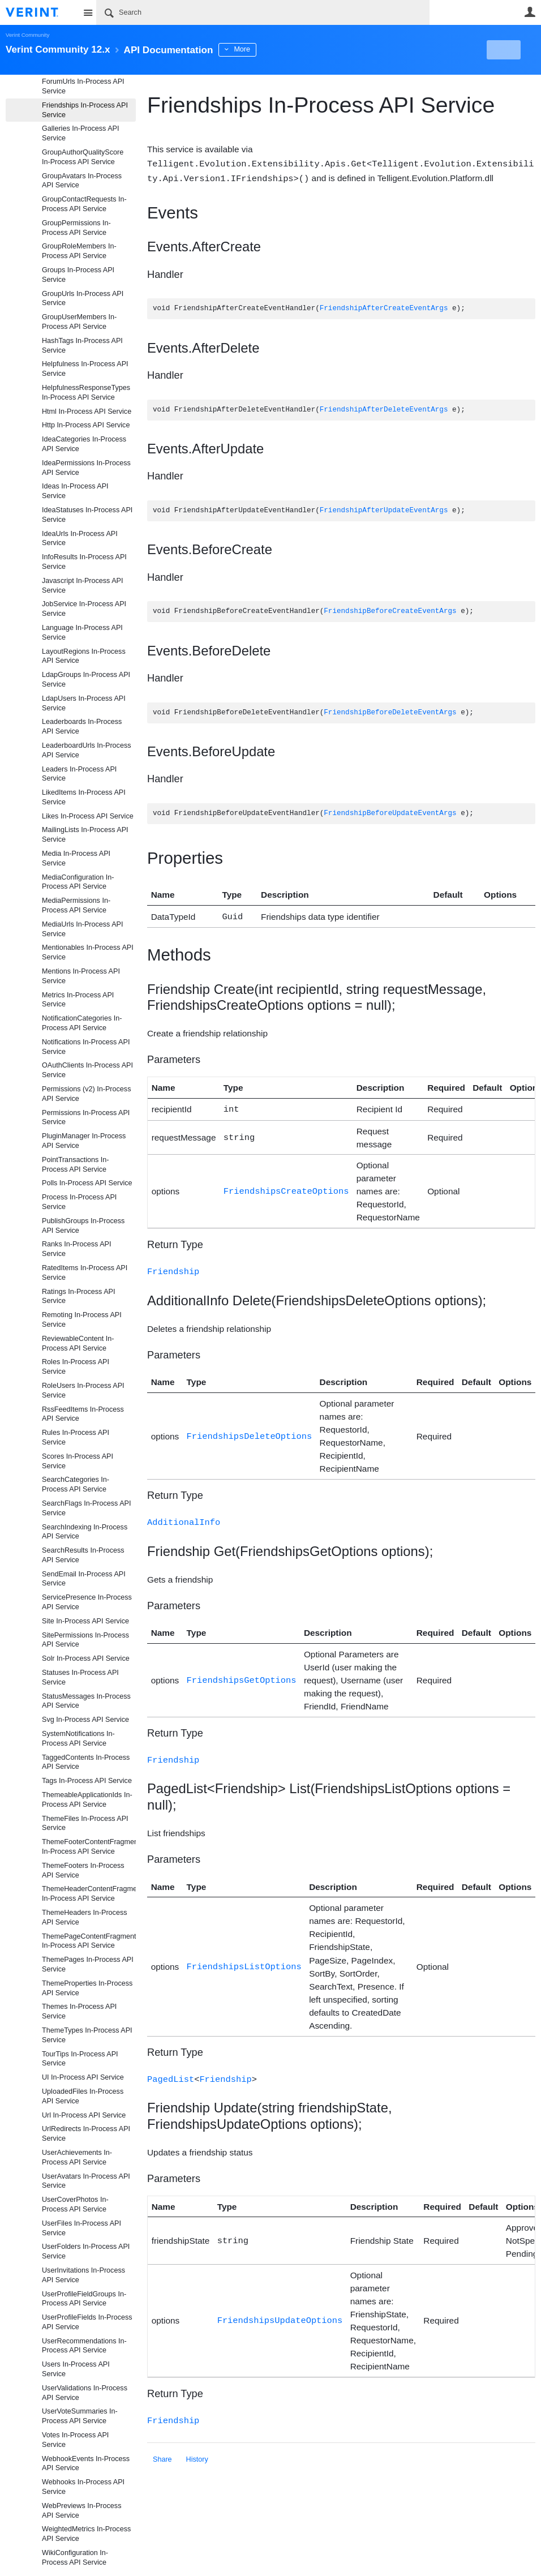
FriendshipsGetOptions (242, 1676)
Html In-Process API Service (86, 411)
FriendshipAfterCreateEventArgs (384, 307)
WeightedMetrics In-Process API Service (86, 2534)
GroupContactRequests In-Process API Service (84, 204)
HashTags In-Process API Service (82, 345)
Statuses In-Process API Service (80, 1677)
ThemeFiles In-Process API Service (85, 1823)
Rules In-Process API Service (75, 1437)
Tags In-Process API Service (87, 1781)
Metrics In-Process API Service (78, 1000)
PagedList (170, 2074)
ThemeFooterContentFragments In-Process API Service (89, 1846)
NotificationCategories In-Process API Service (82, 1023)
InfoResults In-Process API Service (84, 562)
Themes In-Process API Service (79, 2011)
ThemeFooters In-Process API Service (83, 1870)
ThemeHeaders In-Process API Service (84, 1917)
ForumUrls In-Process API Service (83, 86)
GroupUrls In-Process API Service (82, 298)
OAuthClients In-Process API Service (87, 1070)
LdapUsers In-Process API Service (84, 703)
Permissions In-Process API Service (86, 1117)
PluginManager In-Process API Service (84, 1141)
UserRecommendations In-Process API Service (84, 2346)
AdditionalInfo (183, 1518)
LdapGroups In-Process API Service (86, 679)
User (529, 12)
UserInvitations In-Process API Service (83, 2275)
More (254, 49)
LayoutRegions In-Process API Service (84, 656)
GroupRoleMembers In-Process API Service (79, 251)
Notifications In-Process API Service (86, 1047)
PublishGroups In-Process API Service (83, 1226)
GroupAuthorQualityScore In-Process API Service (82, 157)
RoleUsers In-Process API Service (83, 1390)
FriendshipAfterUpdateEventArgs (384, 510)
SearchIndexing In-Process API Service (84, 1532)
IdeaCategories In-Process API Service (84, 444)
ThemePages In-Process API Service (88, 1964)
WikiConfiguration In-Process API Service (75, 2557)
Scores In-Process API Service (77, 1461)
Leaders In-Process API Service (79, 774)
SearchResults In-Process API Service (83, 1555)
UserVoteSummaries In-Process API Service (80, 2416)
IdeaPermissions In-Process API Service (86, 468)
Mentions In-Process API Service (81, 976)
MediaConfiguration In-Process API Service (78, 882)
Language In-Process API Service (82, 632)
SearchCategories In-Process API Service (75, 1484)
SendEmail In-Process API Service (84, 1579)
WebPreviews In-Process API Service (81, 2510)
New (510, 50)
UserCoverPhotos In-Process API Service (75, 2204)
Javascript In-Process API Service (82, 585)
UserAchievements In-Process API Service (77, 2157)
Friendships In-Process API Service (85, 110)
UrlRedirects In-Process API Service (86, 2133)
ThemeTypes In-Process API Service (87, 2035)
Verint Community (27, 35)
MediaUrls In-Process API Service (82, 929)
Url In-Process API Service (84, 2115)
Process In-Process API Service (79, 1202)
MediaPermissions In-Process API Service (76, 905)
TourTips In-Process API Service (80, 2059)
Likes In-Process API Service (88, 816)
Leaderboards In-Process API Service (82, 726)
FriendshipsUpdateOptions (280, 2315)
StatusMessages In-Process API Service (86, 1701)
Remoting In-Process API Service (82, 1319)
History (197, 2453)
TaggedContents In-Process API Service (86, 1762)
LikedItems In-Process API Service (84, 797)
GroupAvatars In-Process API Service (82, 181)
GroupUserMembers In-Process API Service (79, 322)
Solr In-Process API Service (86, 1658)
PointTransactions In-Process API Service (75, 1164)
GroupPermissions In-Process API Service (76, 228)
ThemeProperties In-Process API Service (87, 1988)
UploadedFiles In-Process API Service (82, 2096)
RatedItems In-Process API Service (84, 1272)
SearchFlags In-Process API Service (86, 1508)
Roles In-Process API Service (75, 1366)
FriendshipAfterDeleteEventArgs (384, 409)
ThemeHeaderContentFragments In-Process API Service (89, 1893)
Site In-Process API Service (85, 1621)
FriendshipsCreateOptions (286, 1188)
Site (87, 12)
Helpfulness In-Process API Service (85, 369)
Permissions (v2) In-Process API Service (86, 1094)
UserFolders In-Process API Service (86, 2251)
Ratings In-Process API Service (78, 1296)
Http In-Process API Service (86, 425)
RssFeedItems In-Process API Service (83, 1414)
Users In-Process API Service (76, 2369)
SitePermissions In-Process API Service (85, 1640)
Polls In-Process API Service (87, 1183)
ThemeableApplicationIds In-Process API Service (87, 1799)
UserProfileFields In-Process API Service (87, 2322)
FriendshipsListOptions (244, 1962)
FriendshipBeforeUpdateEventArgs (390, 812)
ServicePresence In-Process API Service (87, 1602)
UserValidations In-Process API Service (84, 2393)
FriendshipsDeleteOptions (249, 1432)
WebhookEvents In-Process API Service (86, 2463)
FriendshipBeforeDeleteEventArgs (390, 712)
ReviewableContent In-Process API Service (78, 1343)
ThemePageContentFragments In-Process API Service (89, 1941)
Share (162, 2453)
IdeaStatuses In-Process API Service (87, 515)
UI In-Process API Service (83, 2077)
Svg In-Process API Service (85, 1720)
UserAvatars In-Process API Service (86, 2181)
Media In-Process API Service (76, 858)
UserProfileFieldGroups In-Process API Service (84, 2299)
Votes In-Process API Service (75, 2440)
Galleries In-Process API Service (80, 133)
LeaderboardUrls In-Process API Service (86, 750)
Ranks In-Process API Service (76, 1249)
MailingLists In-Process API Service (85, 834)
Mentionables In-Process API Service (88, 952)
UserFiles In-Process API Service (81, 2228)
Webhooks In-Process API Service (83, 2487)
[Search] (263, 12)
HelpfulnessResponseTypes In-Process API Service (86, 392)
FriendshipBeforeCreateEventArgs (390, 610)
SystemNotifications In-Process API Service (78, 1738)
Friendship (173, 1268)
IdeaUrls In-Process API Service (80, 538)
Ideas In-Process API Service (75, 491)
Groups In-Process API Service (78, 275)
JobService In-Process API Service (84, 609)
